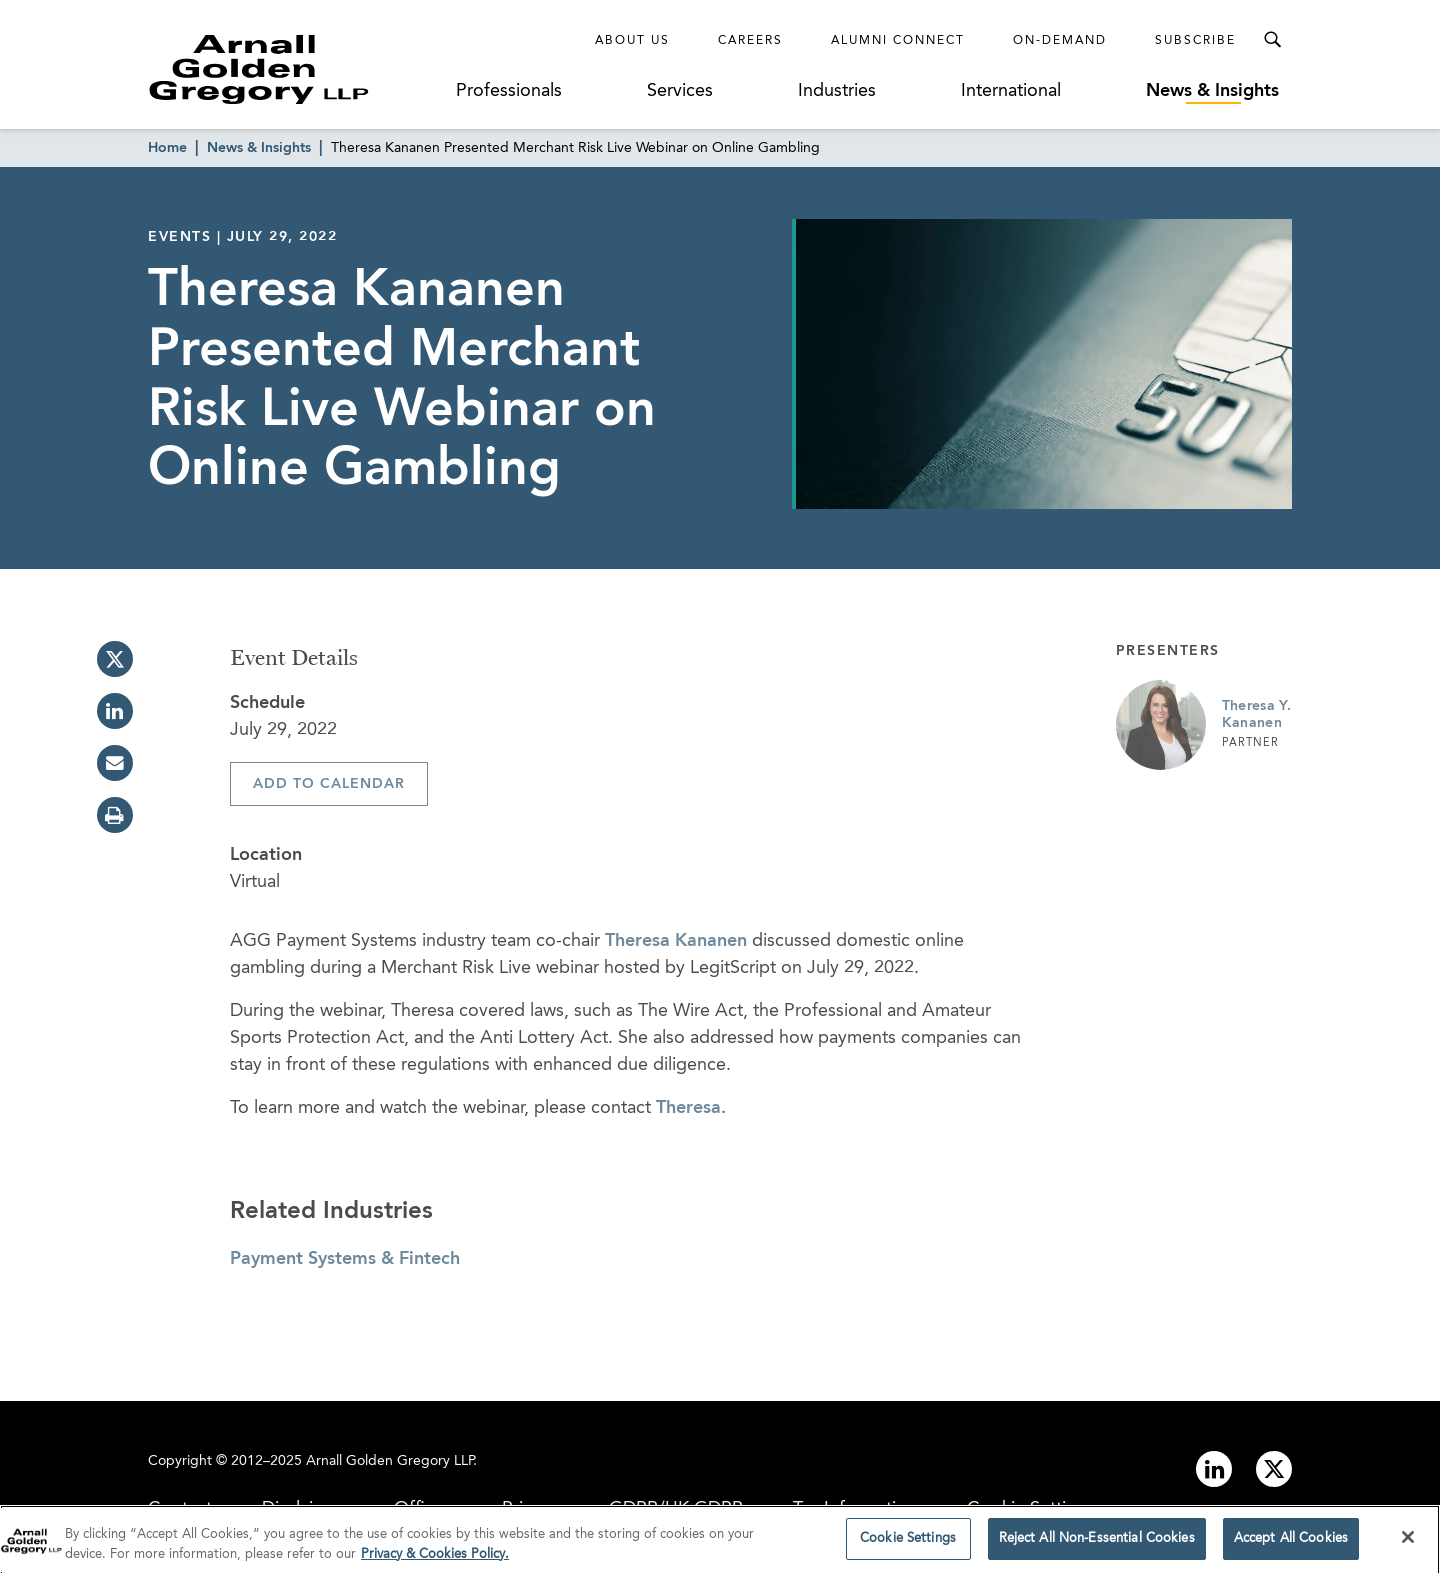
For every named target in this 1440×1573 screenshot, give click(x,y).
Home (167, 148)
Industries (837, 91)
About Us (632, 41)
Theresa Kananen (676, 941)
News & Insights (1212, 91)
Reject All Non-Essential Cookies (1097, 1544)
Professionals (509, 91)
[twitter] (115, 659)
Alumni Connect (898, 41)
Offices (423, 1509)
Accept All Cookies (1291, 1544)
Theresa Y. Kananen (1257, 715)
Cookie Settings (1031, 1509)
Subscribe (1195, 41)
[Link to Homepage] (296, 69)
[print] (115, 815)
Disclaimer (303, 1509)
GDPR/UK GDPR (676, 1509)
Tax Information (855, 1509)
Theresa (688, 1108)
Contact (180, 1509)
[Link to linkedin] (1214, 1469)
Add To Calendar (329, 784)
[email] (115, 763)
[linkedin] (115, 711)
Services (680, 91)
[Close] (1408, 1543)
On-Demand (1060, 41)
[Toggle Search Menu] (1272, 40)
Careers (750, 41)
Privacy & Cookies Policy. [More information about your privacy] (435, 1559)
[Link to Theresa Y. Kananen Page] (1161, 725)
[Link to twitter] (1274, 1469)
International (1011, 91)
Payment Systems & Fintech (345, 1259)
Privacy (530, 1509)
